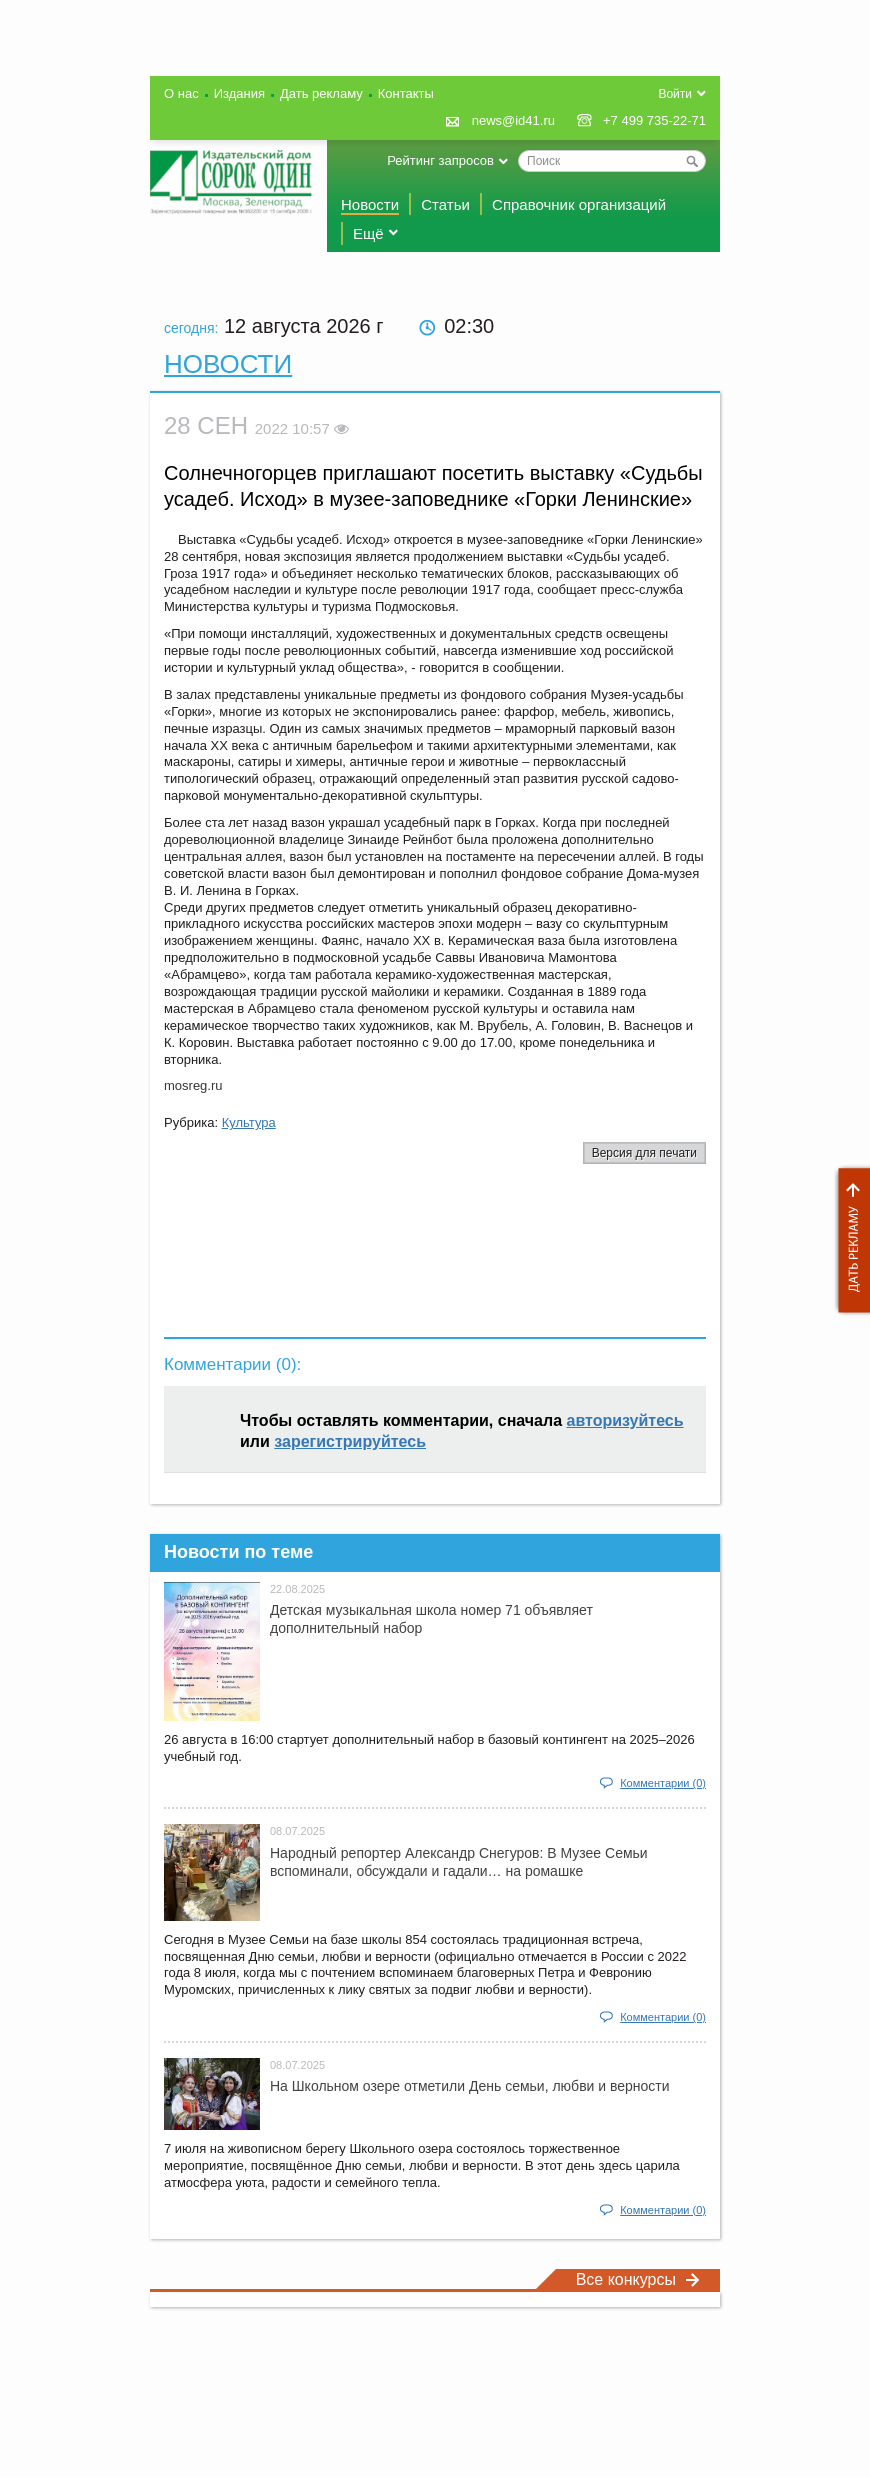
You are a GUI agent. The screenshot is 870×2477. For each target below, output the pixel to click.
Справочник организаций (579, 204)
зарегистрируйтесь (350, 1441)
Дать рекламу (849, 1240)
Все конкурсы (638, 2279)
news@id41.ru (513, 120)
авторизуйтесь (625, 1420)
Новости (370, 204)
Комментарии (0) (663, 1783)
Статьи (445, 204)
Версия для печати (644, 1153)
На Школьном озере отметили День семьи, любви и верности (470, 2086)
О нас (181, 93)
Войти (675, 94)
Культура (249, 1122)
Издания (239, 93)
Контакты (406, 93)
